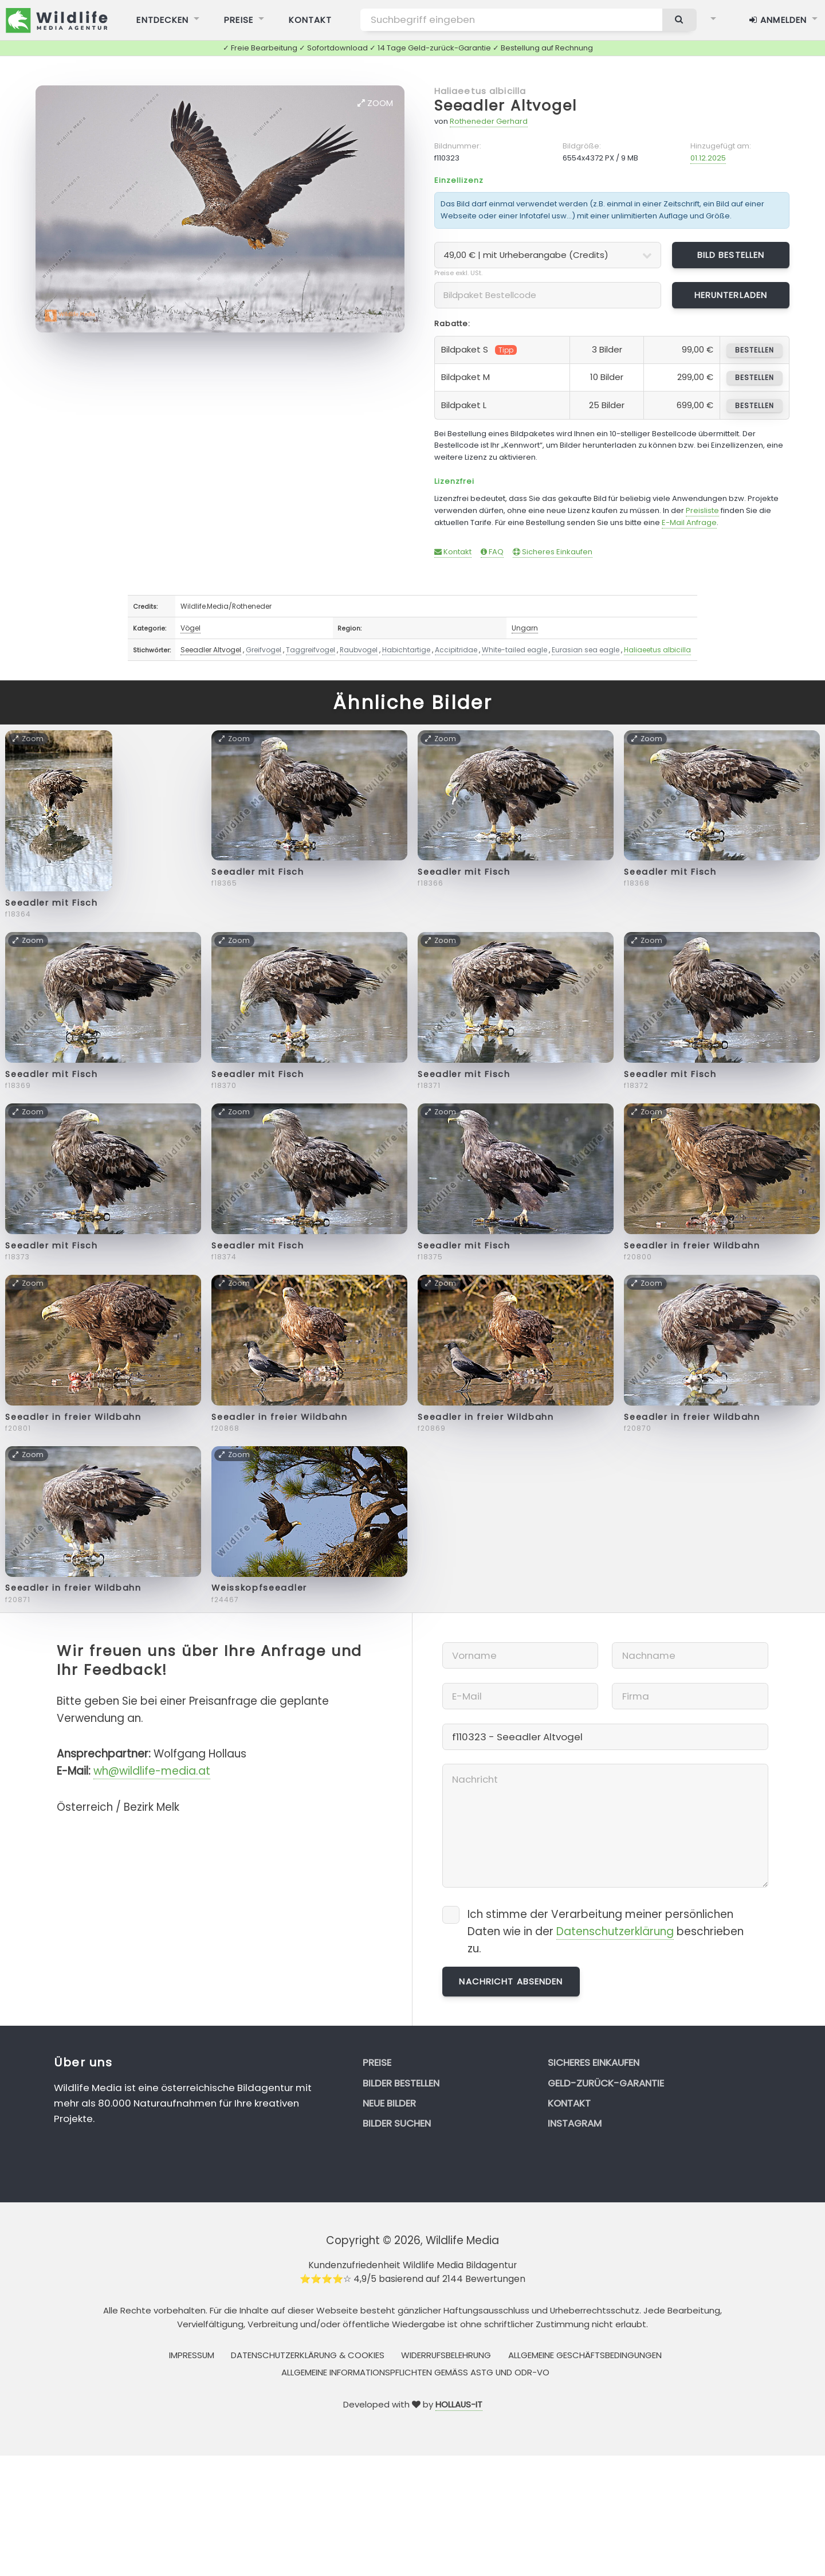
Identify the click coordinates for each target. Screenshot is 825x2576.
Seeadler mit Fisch (51, 903)
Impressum (191, 2355)
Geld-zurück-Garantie (606, 2083)
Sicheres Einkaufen (552, 551)
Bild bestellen (731, 255)
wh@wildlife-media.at (151, 1771)
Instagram (575, 2123)
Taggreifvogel (310, 650)
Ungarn (525, 628)
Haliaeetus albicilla (480, 91)
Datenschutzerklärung (615, 1931)
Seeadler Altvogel (505, 106)
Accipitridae (456, 650)
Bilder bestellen (401, 2083)
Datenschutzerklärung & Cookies (307, 2355)
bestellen (754, 350)
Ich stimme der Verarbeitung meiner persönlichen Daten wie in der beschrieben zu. (605, 1931)
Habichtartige (406, 650)
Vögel (190, 628)
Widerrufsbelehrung (446, 2355)
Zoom (375, 103)
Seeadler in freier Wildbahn (692, 1245)
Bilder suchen (397, 2123)
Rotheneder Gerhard (489, 121)
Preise (377, 2062)
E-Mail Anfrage (689, 522)
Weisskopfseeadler (259, 1588)
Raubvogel (359, 650)
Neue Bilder (389, 2103)
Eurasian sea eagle (585, 650)
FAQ (492, 551)
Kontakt (453, 551)
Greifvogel (263, 650)
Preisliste (702, 510)
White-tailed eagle (514, 650)
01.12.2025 (708, 157)
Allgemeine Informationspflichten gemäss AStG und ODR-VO (415, 2372)
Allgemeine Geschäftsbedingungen (585, 2355)
